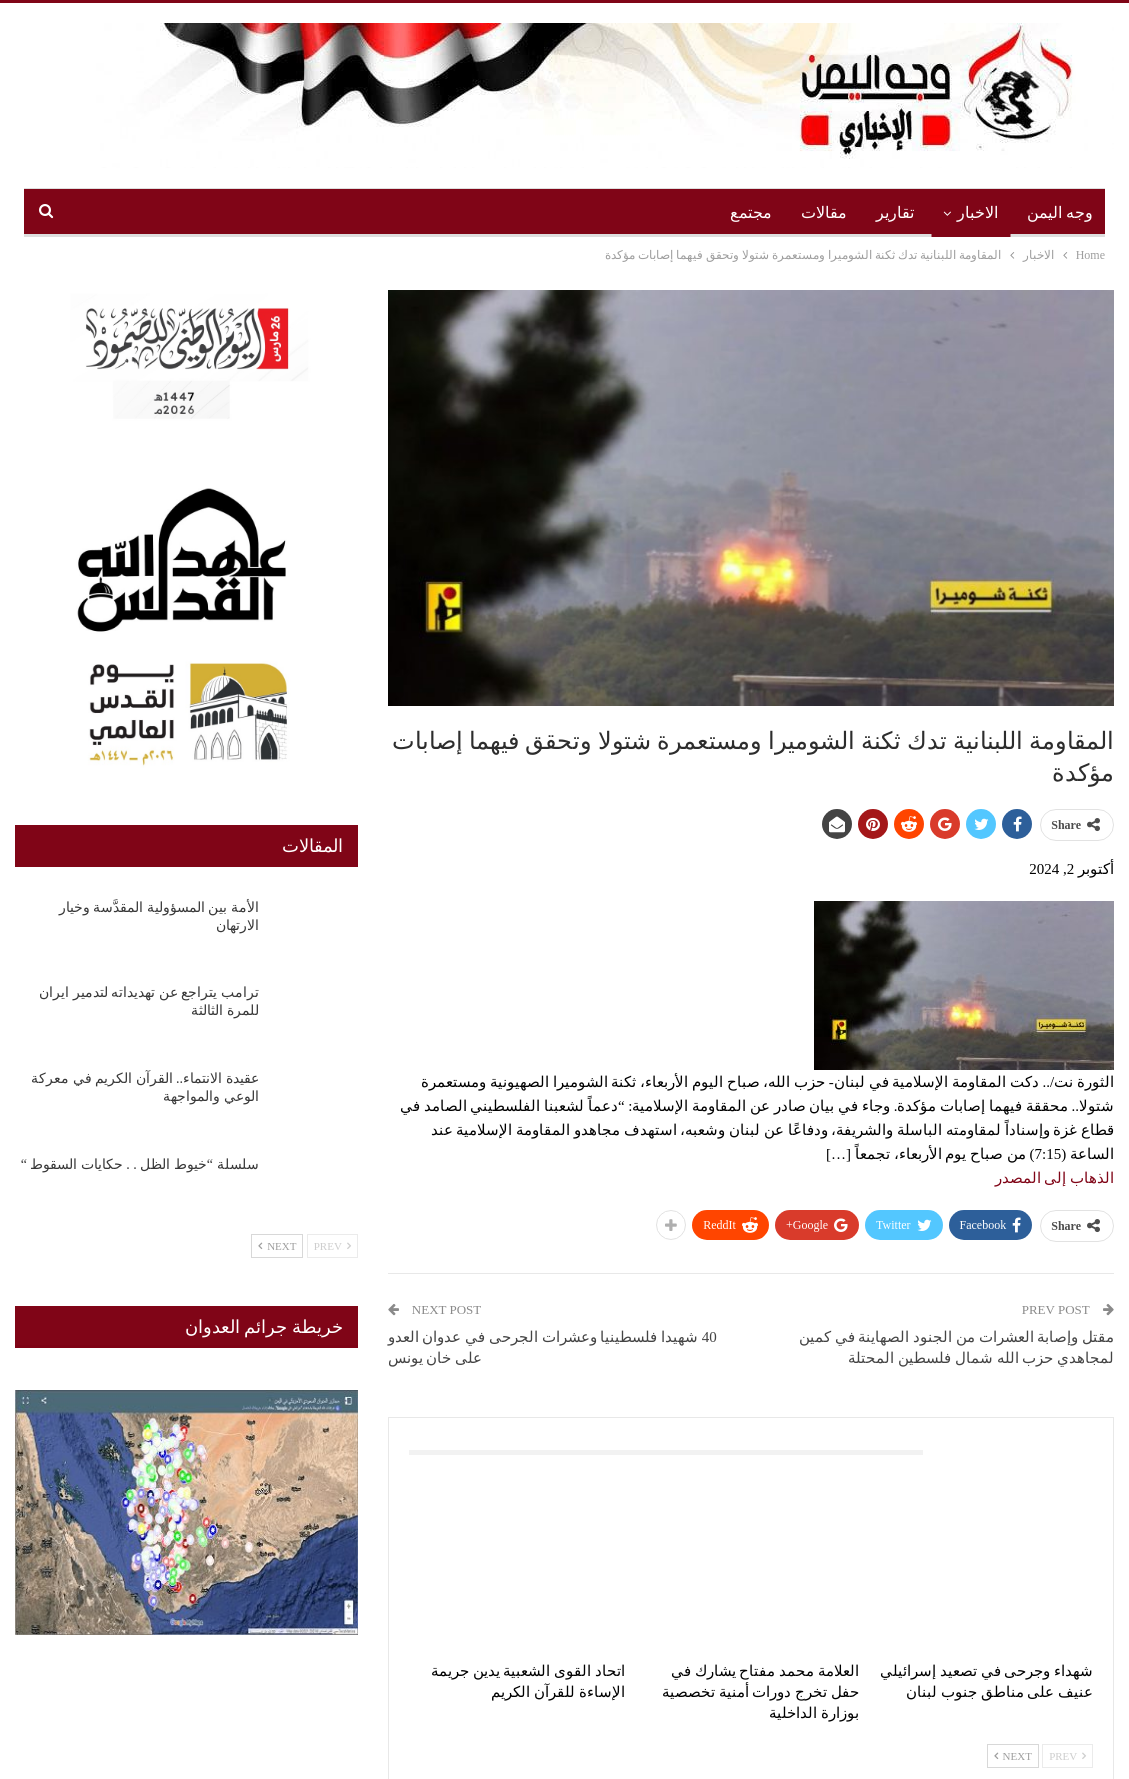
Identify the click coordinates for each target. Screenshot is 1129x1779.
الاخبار (977, 212)
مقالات (824, 212)
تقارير (895, 212)
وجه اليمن (1060, 212)
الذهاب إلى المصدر (1055, 1178)
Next (1013, 1756)
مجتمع (751, 212)
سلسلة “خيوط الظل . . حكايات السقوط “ (140, 1164)
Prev (1067, 1756)
